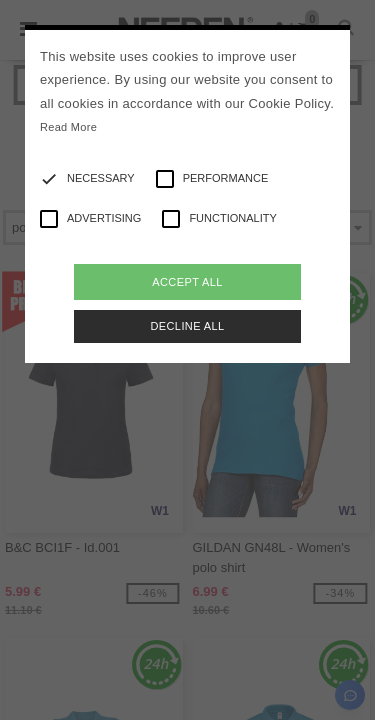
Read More (68, 127)
